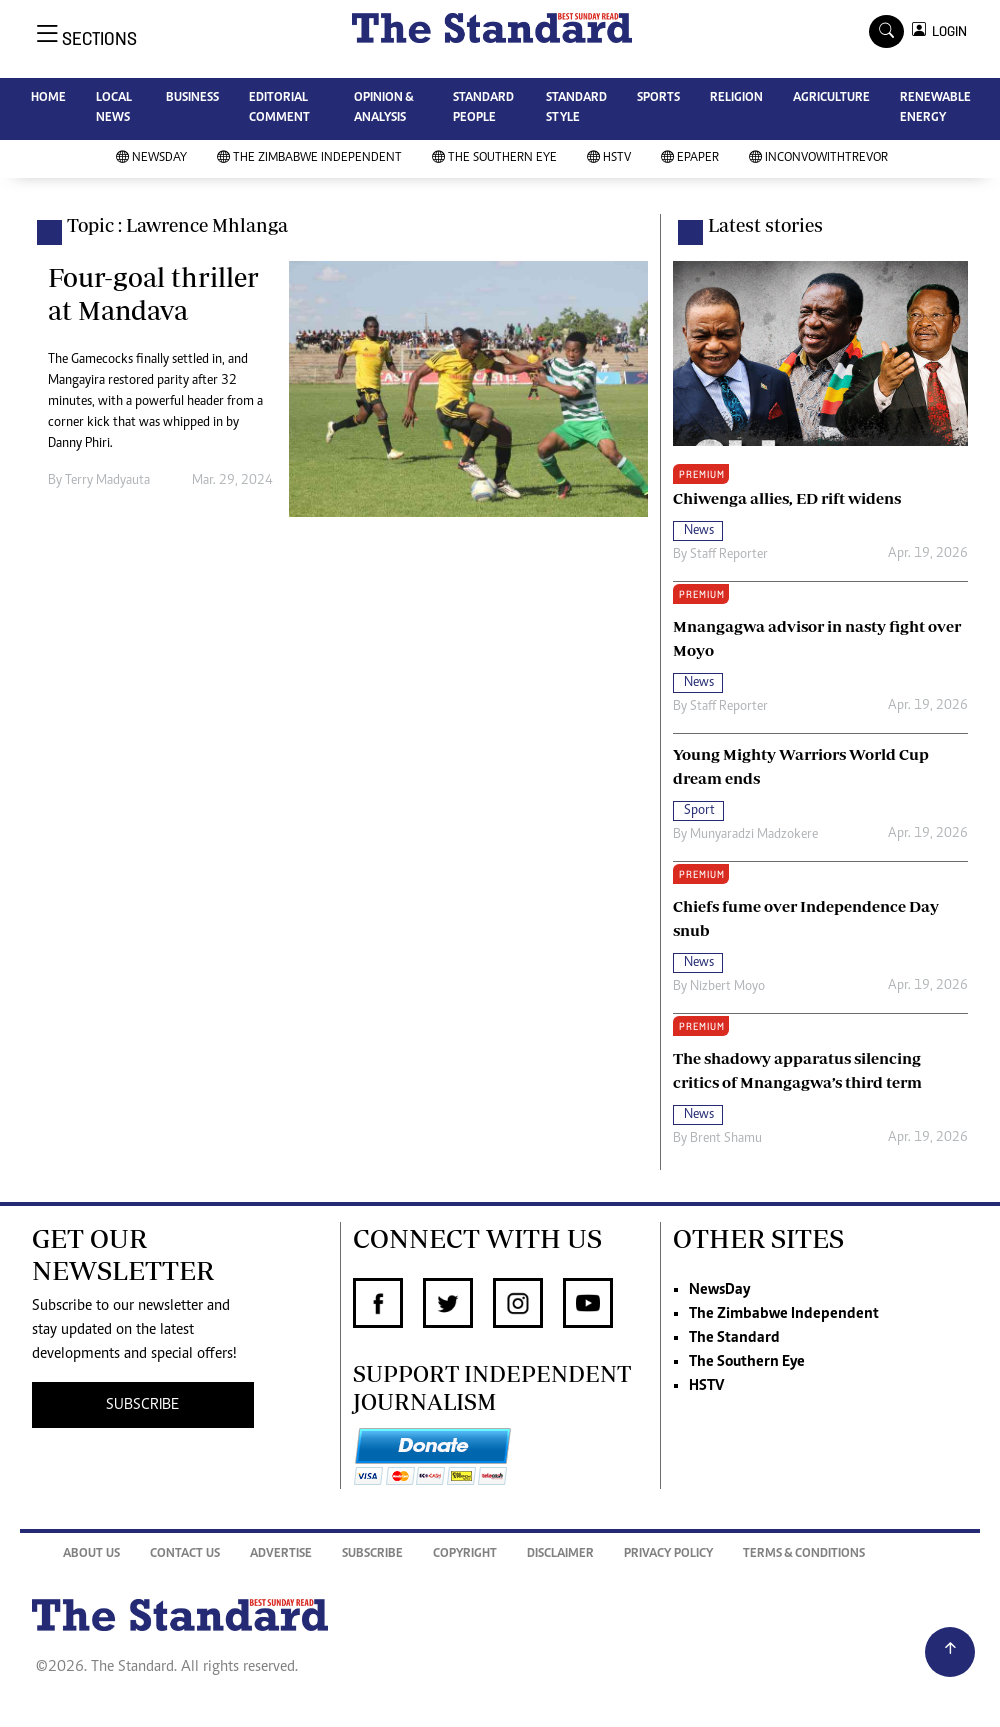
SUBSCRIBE (142, 1405)
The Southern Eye (494, 158)
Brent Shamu (726, 1139)
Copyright (465, 1554)
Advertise (281, 1554)
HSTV (609, 158)
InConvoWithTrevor (818, 158)
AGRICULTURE (831, 98)
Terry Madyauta (107, 481)
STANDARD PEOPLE (483, 108)
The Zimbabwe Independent (309, 158)
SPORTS (658, 98)
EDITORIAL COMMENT (279, 108)
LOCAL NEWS (114, 108)
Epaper (690, 158)
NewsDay (151, 158)
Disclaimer (560, 1554)
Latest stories (765, 225)
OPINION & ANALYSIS (383, 108)
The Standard (734, 1338)
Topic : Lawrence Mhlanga (177, 225)
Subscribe (372, 1554)
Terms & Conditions (804, 1554)
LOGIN (946, 31)
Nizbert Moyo (727, 987)
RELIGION (736, 98)
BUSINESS (192, 98)
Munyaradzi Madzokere (754, 835)
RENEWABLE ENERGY (935, 108)
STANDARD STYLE (576, 108)
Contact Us (185, 1554)
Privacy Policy (668, 1554)
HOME (48, 98)
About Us (91, 1554)
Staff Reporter (729, 555)
